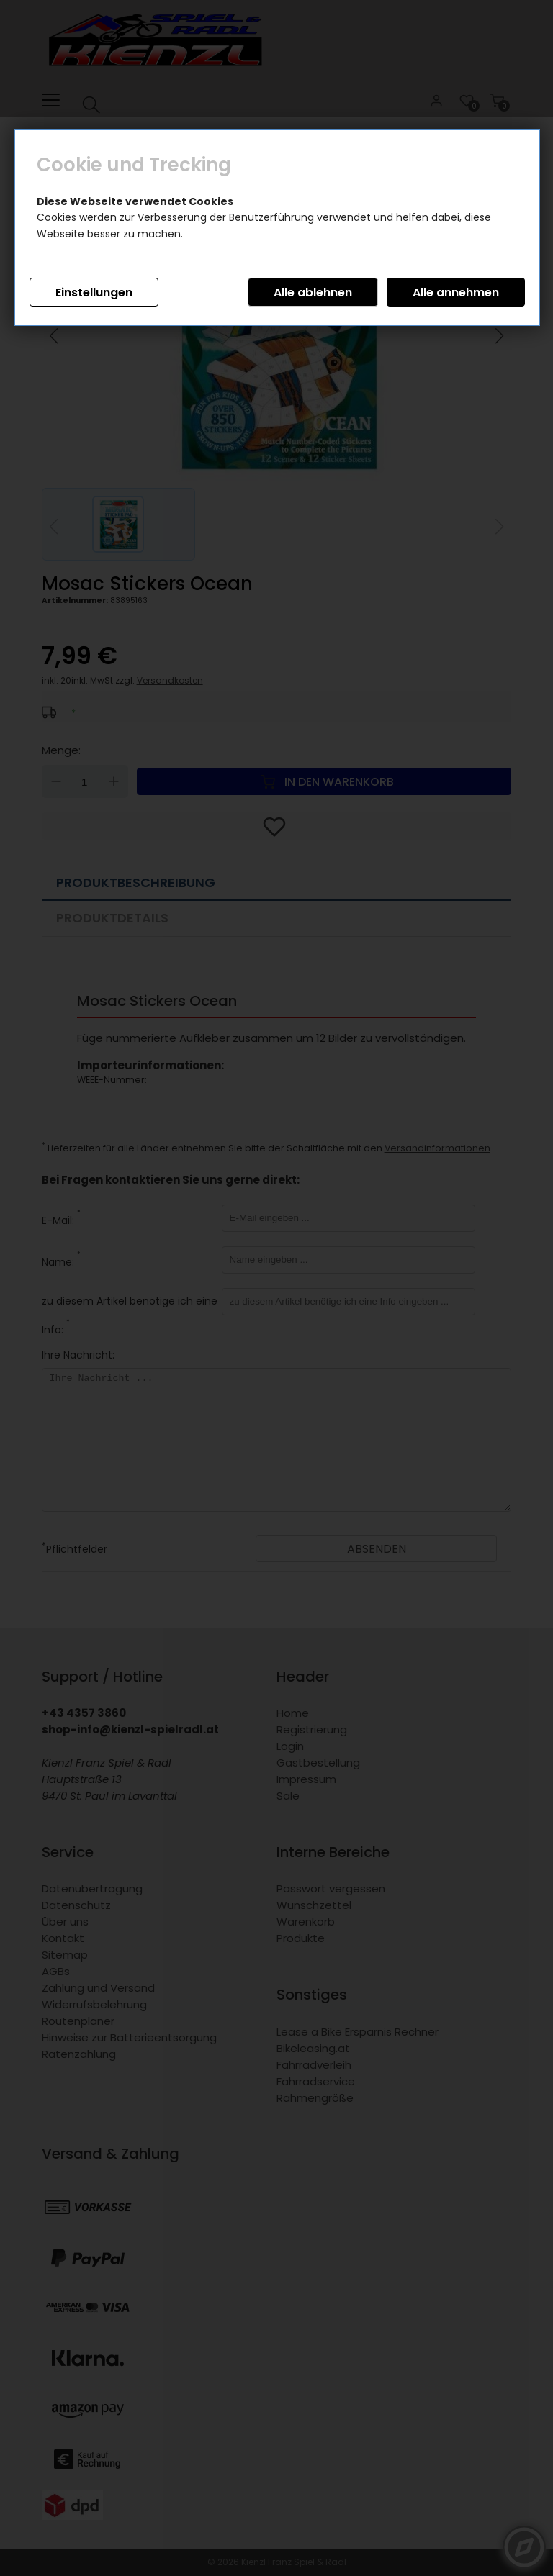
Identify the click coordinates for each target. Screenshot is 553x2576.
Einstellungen (93, 292)
